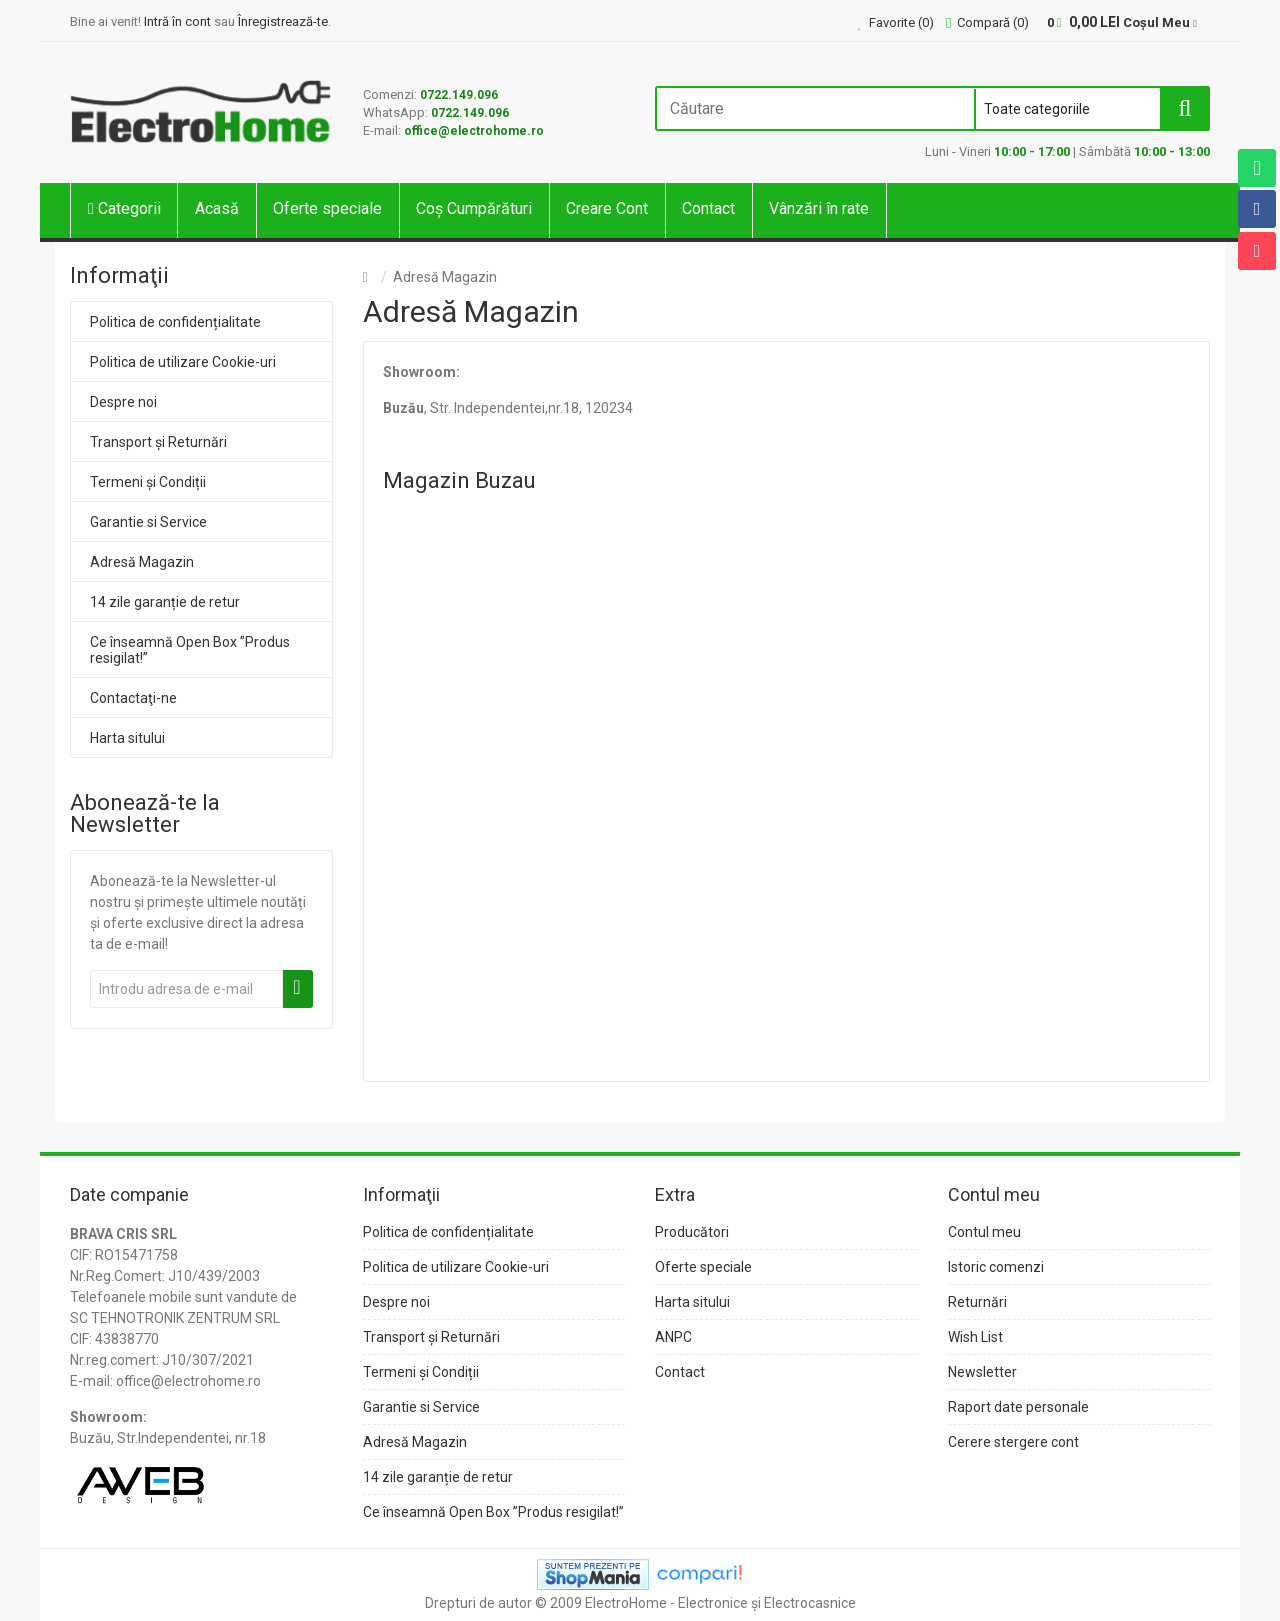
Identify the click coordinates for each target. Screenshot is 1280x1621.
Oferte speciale (327, 208)
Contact (708, 208)
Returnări (977, 1302)
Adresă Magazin (142, 562)
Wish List (975, 1337)
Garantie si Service (148, 522)
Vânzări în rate (819, 208)
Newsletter (982, 1372)
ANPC (673, 1337)
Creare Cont (607, 208)
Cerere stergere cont (1013, 1442)
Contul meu (984, 1232)
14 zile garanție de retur (165, 602)
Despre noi (123, 402)
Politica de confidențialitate (175, 322)
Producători (692, 1232)
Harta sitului (127, 738)
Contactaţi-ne (133, 698)
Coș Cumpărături (474, 208)
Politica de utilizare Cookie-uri (183, 362)
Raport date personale (1018, 1407)
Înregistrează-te (283, 21)
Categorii (124, 208)
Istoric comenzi (996, 1267)
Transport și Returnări (158, 442)
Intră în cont (177, 21)
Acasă (217, 208)
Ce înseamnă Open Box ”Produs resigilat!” (190, 650)
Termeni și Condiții (148, 482)
